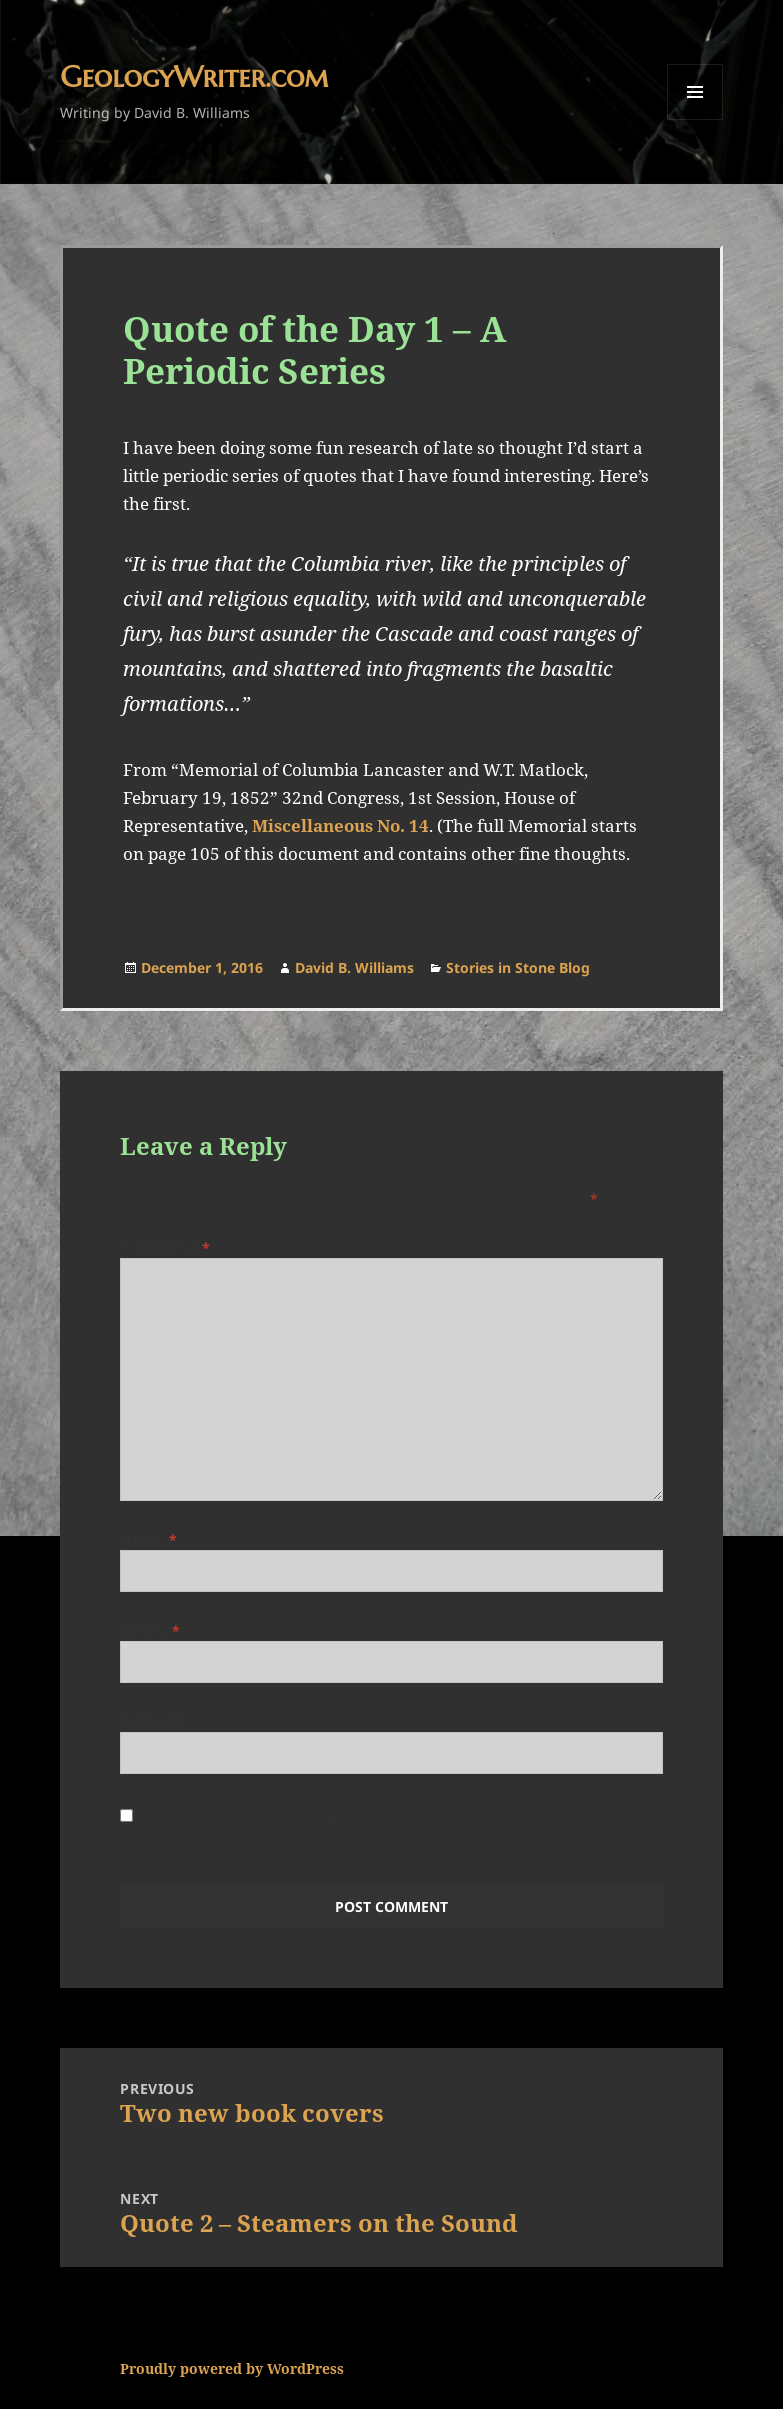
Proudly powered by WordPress (232, 2368)
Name (148, 1539)
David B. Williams (354, 967)
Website (152, 1721)
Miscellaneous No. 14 (340, 825)
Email (150, 1630)
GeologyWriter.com (194, 77)
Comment (165, 1247)
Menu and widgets (695, 119)
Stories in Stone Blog (518, 967)
